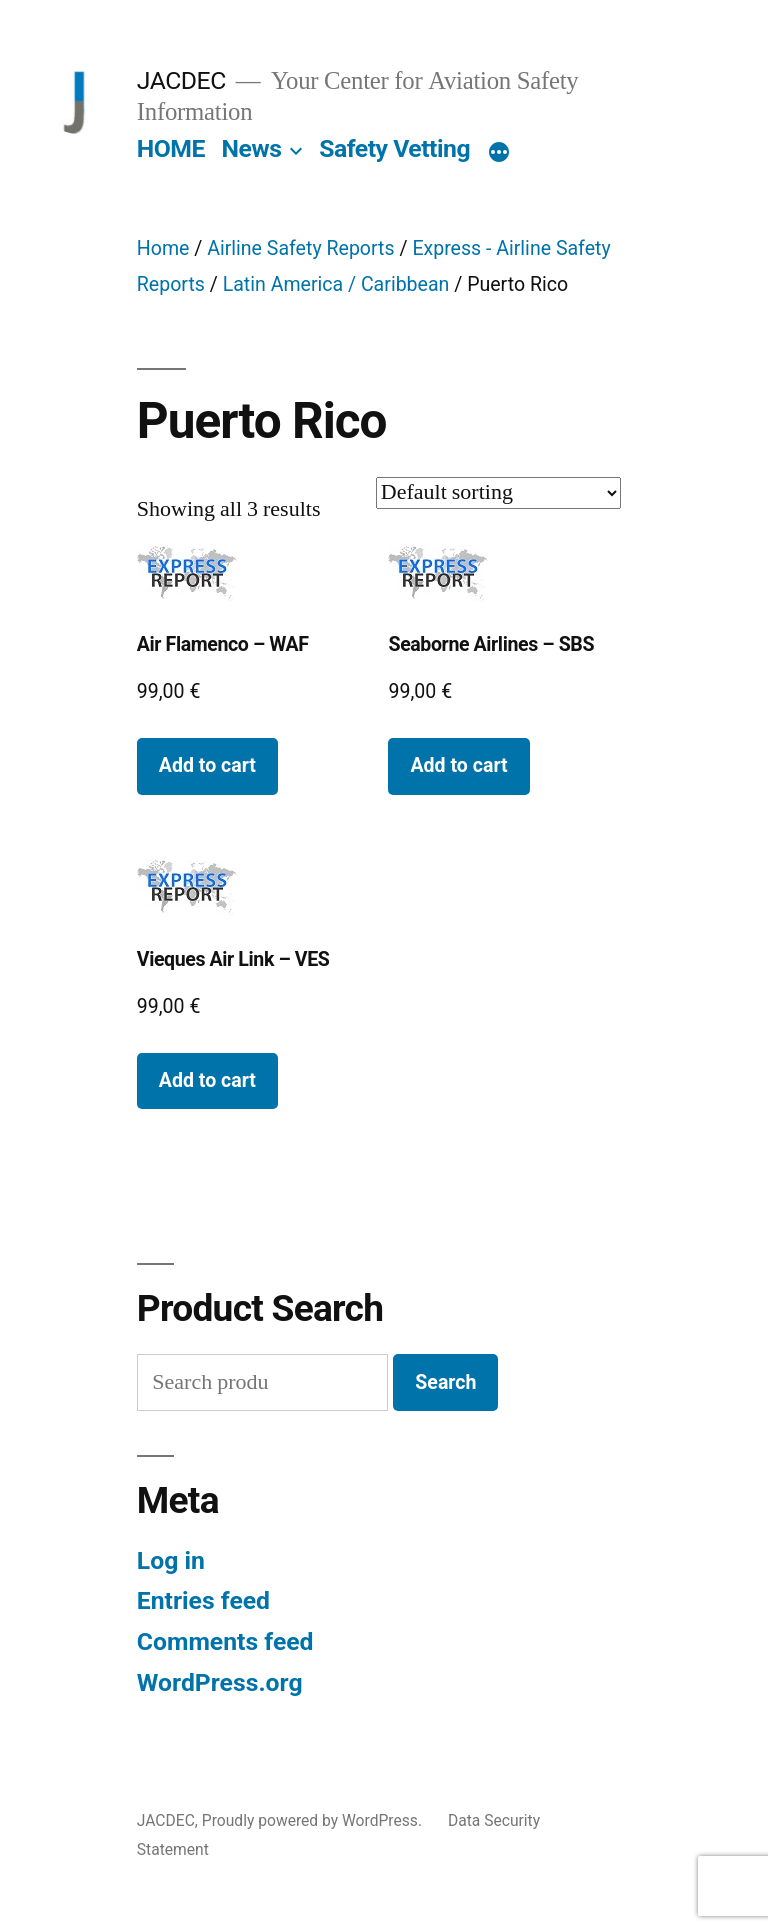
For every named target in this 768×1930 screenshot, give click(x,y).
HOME (171, 148)
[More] (499, 153)
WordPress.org (220, 1682)
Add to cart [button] (207, 765)
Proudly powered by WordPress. (314, 1820)
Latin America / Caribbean (336, 284)
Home (163, 248)
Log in (171, 1560)
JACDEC (181, 80)
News (252, 148)
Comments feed (225, 1641)
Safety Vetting (394, 148)
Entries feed (203, 1600)
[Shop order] (498, 493)
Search (445, 1382)
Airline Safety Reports (300, 248)
